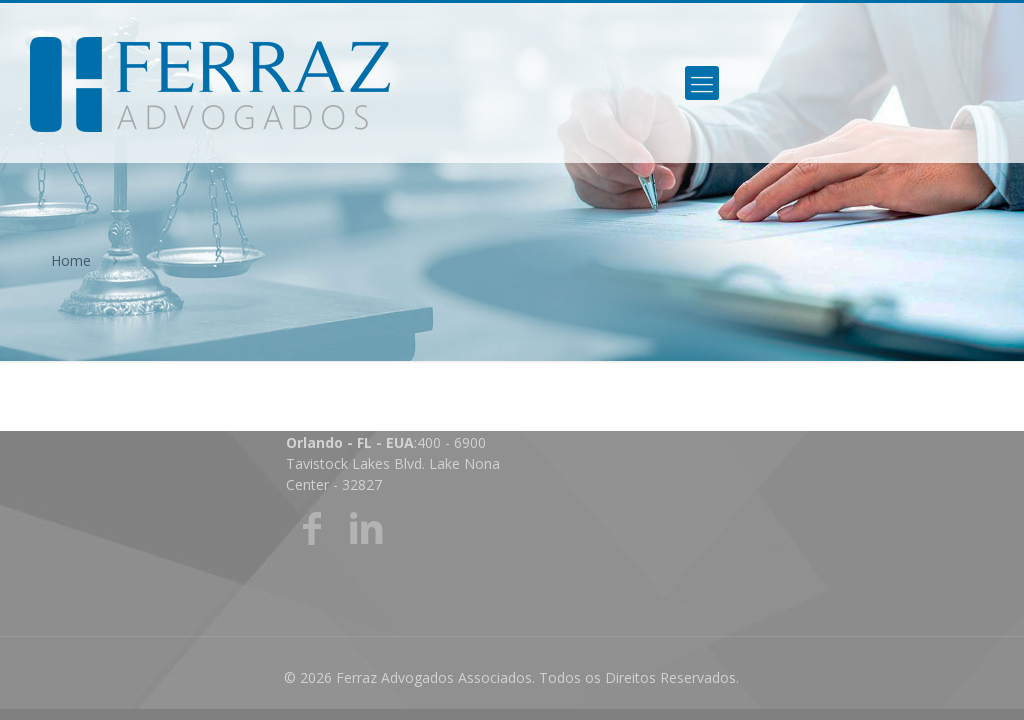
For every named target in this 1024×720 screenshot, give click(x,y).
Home (71, 260)
